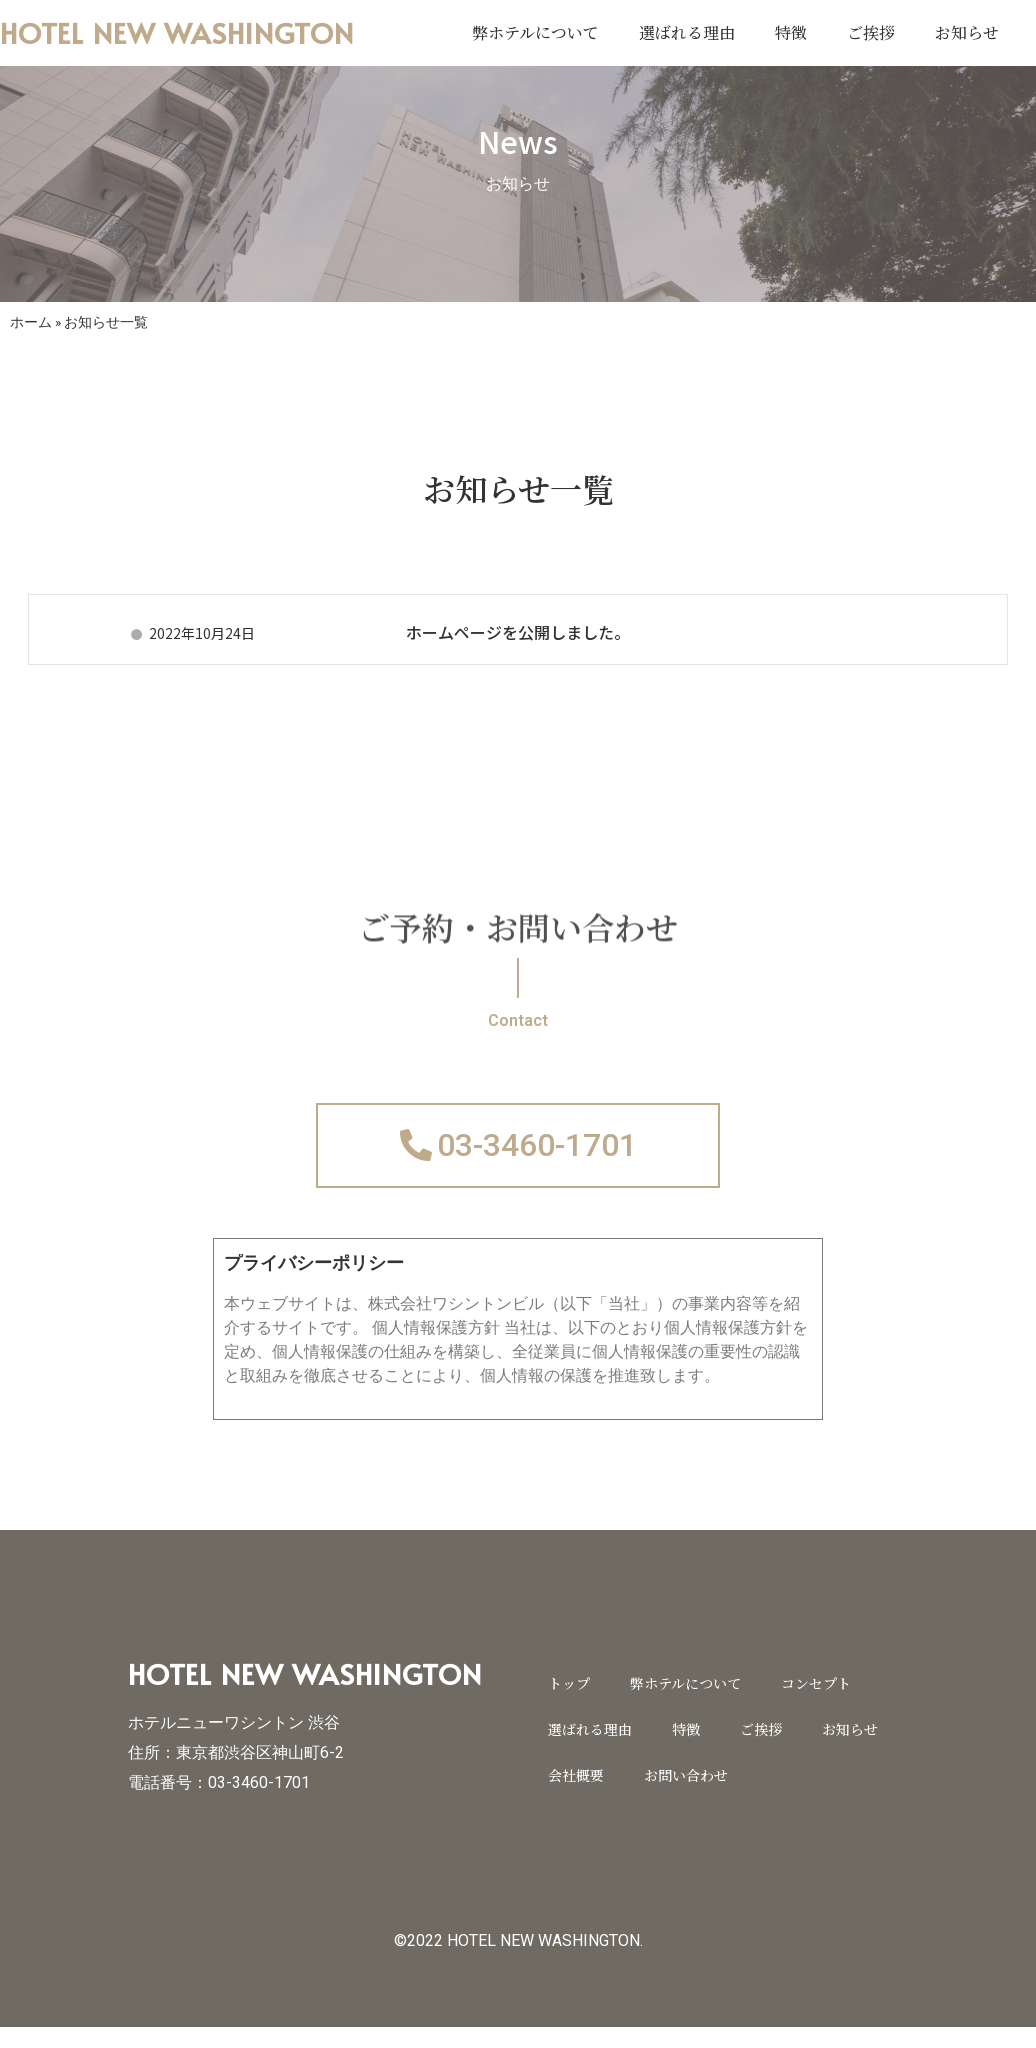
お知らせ (967, 32)
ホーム (31, 322)
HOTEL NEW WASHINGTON (177, 32)
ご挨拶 (871, 32)
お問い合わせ (686, 1795)
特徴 (791, 32)
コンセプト (816, 1703)
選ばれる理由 (687, 32)
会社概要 (576, 1795)
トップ (569, 1703)
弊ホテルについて (535, 32)
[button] (518, 1155)
